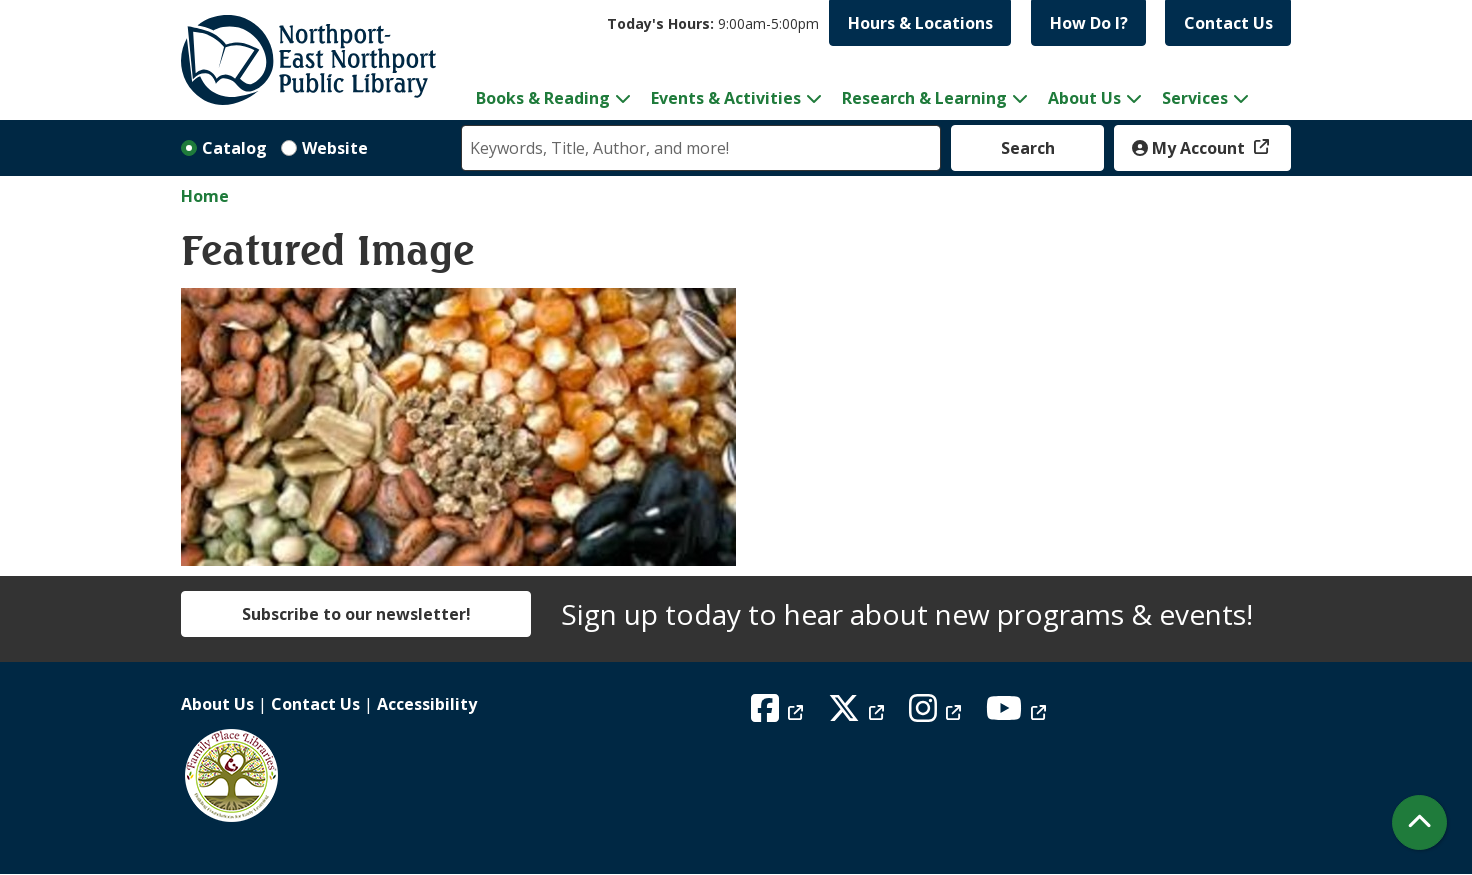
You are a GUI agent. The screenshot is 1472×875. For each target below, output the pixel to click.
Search (1028, 148)
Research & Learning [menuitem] (924, 98)
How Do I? (1089, 23)
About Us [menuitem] (1084, 98)
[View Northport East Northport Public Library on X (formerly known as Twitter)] (858, 714)
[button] (713, 23)
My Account (1190, 148)
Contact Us (1228, 23)
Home (205, 196)
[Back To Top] (1419, 822)
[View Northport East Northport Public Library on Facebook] (779, 714)
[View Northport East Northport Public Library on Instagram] (937, 714)
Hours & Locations (920, 23)
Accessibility (427, 704)
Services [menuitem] (1195, 98)
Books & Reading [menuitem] (543, 98)
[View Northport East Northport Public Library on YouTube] (1018, 714)
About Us (217, 704)
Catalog (234, 148)
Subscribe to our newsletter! (356, 614)
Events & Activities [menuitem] (726, 98)
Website (335, 148)
